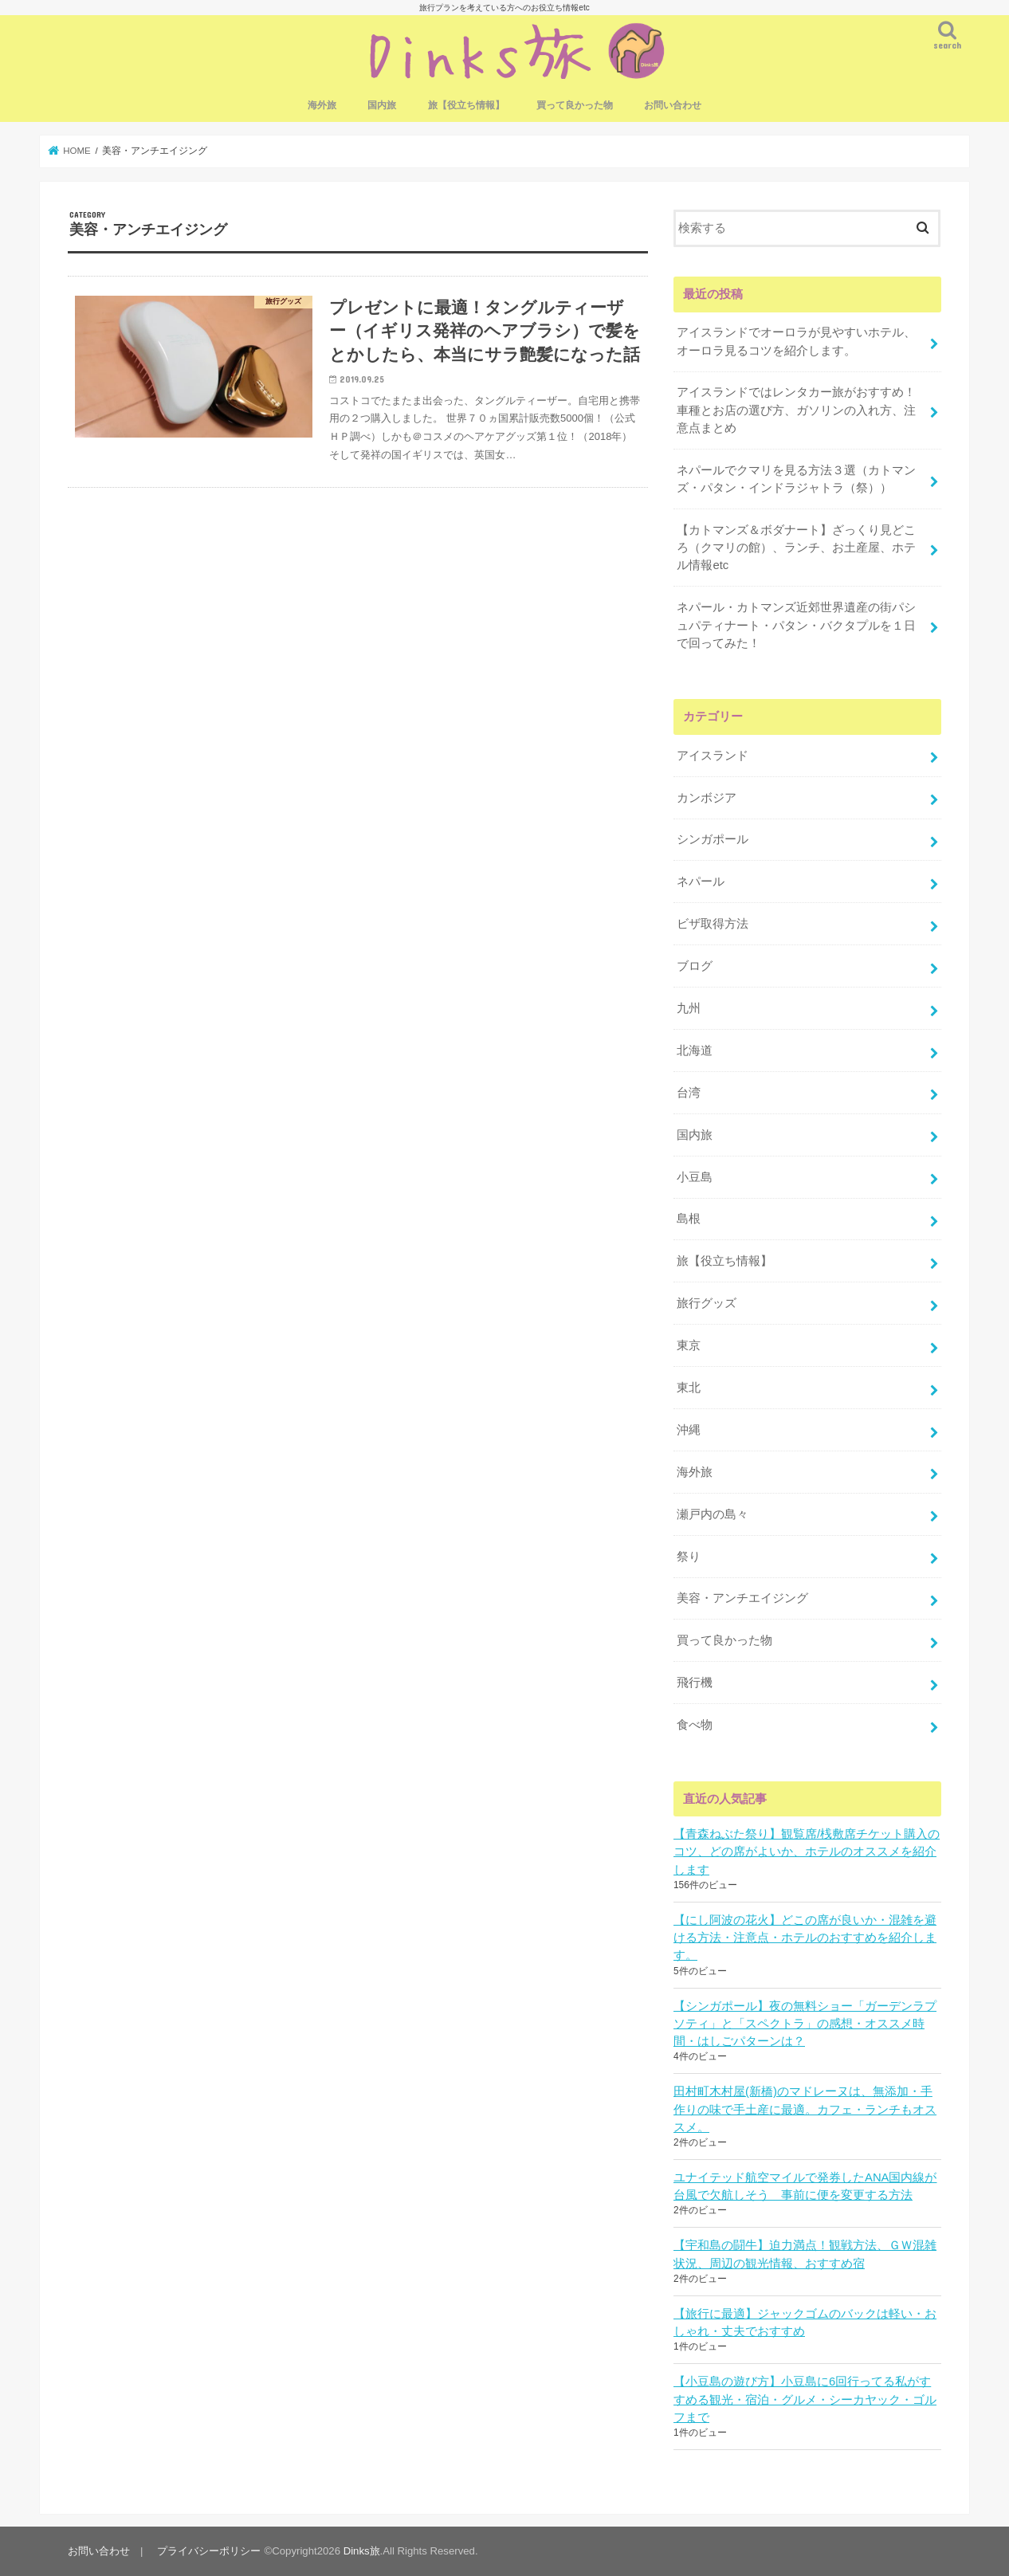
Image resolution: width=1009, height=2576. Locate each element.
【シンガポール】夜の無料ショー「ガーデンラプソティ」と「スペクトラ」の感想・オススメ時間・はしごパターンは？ (804, 2024)
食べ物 (695, 1724)
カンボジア (706, 797)
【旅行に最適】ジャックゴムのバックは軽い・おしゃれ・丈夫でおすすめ (804, 2322)
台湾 (689, 1092)
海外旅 (322, 105)
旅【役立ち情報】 (466, 105)
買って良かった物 (574, 105)
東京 (689, 1345)
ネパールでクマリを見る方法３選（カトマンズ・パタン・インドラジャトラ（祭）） (796, 479)
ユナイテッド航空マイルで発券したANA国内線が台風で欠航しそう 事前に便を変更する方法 (805, 2186)
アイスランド (712, 755)
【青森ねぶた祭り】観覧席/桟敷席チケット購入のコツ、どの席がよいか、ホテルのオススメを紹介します (806, 1851)
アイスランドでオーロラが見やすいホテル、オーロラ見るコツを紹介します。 (796, 341)
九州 (689, 1008)
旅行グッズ (706, 1303)
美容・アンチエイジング (742, 1598)
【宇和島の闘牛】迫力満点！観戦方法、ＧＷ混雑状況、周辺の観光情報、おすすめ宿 (804, 2254)
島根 (689, 1218)
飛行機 (695, 1682)
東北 (689, 1387)
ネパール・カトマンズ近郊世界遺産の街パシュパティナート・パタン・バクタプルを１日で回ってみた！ (796, 625)
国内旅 (381, 105)
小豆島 (695, 1177)
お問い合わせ (672, 105)
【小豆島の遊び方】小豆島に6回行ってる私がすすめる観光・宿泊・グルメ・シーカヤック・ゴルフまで (804, 2399)
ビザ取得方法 (712, 923)
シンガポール (712, 839)
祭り (689, 1556)
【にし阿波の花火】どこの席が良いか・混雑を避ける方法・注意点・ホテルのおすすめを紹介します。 (804, 1937)
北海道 (695, 1050)
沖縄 (689, 1429)
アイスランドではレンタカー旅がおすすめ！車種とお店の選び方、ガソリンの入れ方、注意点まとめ (796, 410)
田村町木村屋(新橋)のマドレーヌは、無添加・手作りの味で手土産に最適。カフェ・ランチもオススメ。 (804, 2109)
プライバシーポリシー (209, 2551)
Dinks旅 (362, 2551)
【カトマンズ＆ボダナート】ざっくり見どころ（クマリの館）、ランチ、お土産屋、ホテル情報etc (796, 547)
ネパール (700, 881)
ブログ (695, 966)
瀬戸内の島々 (712, 1514)
